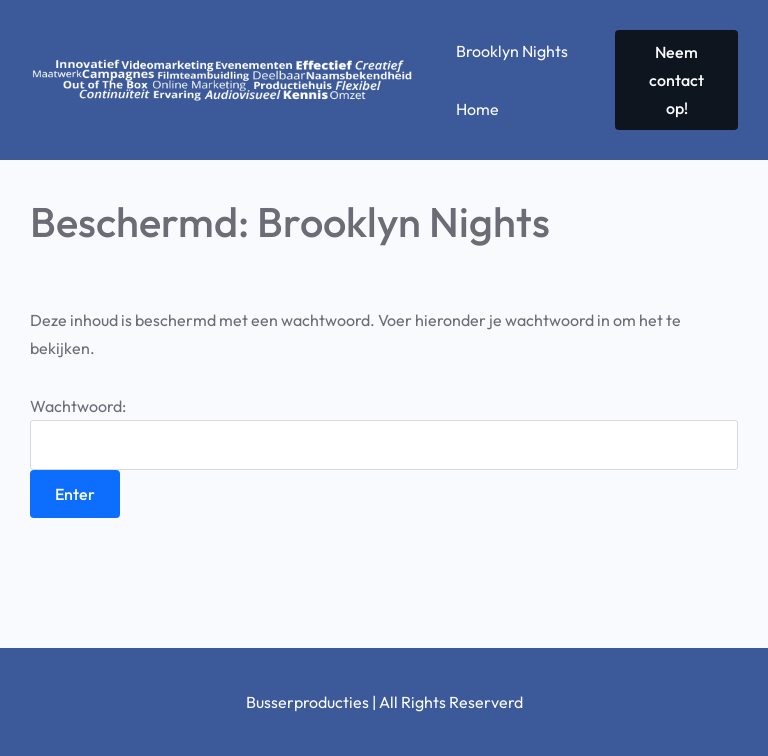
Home (477, 109)
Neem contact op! (676, 80)
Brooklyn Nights (512, 51)
